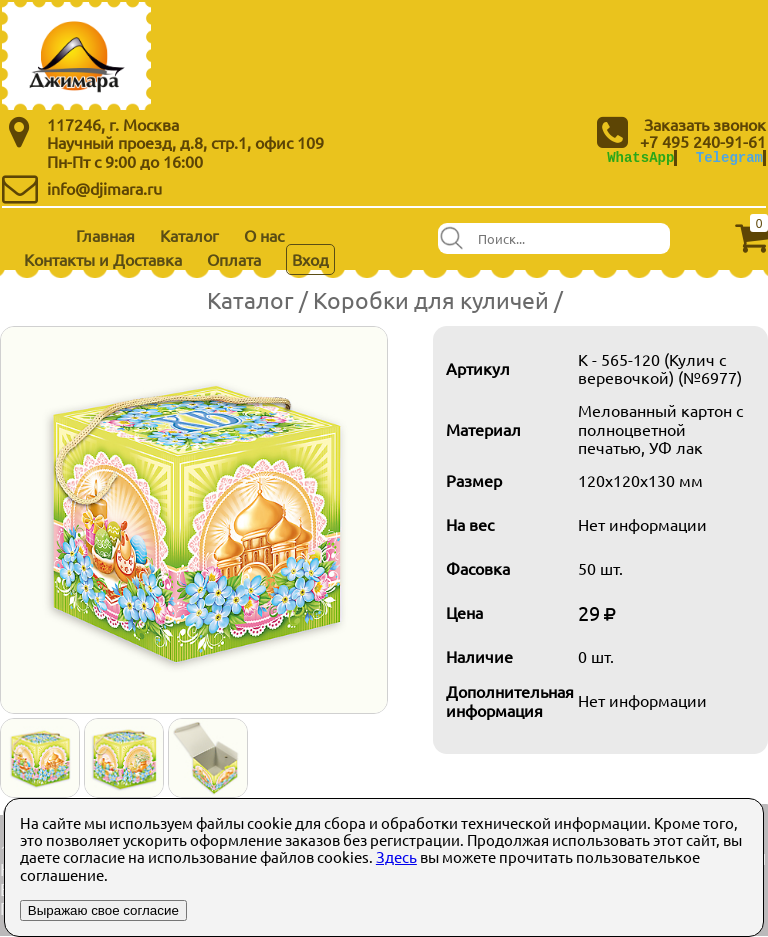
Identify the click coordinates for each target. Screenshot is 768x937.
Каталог (189, 235)
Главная (105, 235)
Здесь (396, 856)
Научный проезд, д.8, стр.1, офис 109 (185, 142)
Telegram (729, 157)
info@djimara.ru (104, 188)
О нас (264, 235)
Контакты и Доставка (103, 259)
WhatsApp (640, 157)
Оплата (234, 259)
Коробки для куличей (431, 299)
